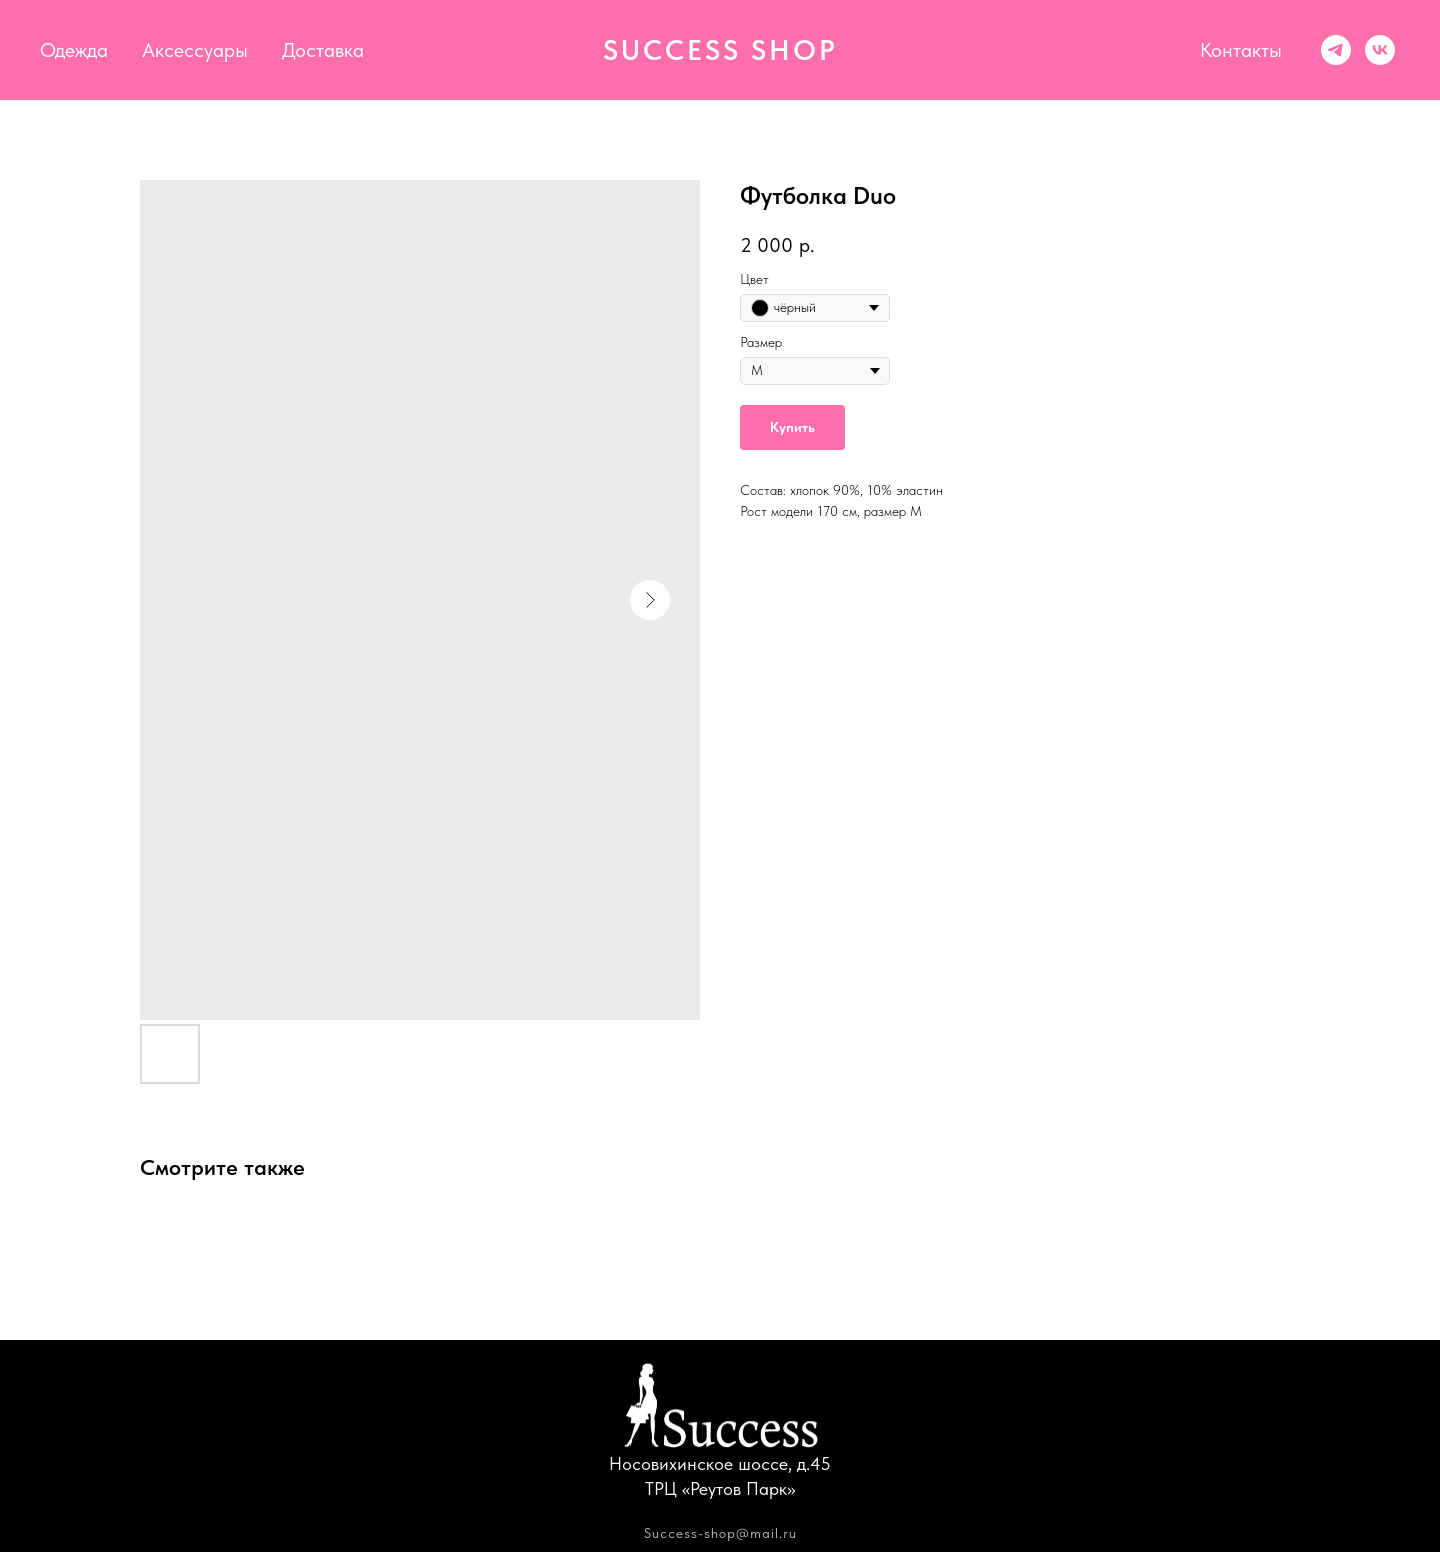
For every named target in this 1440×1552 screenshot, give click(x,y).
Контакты (1241, 50)
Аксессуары (195, 50)
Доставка (323, 50)
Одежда (74, 50)
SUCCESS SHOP (720, 50)
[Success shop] (1336, 50)
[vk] (1380, 50)
